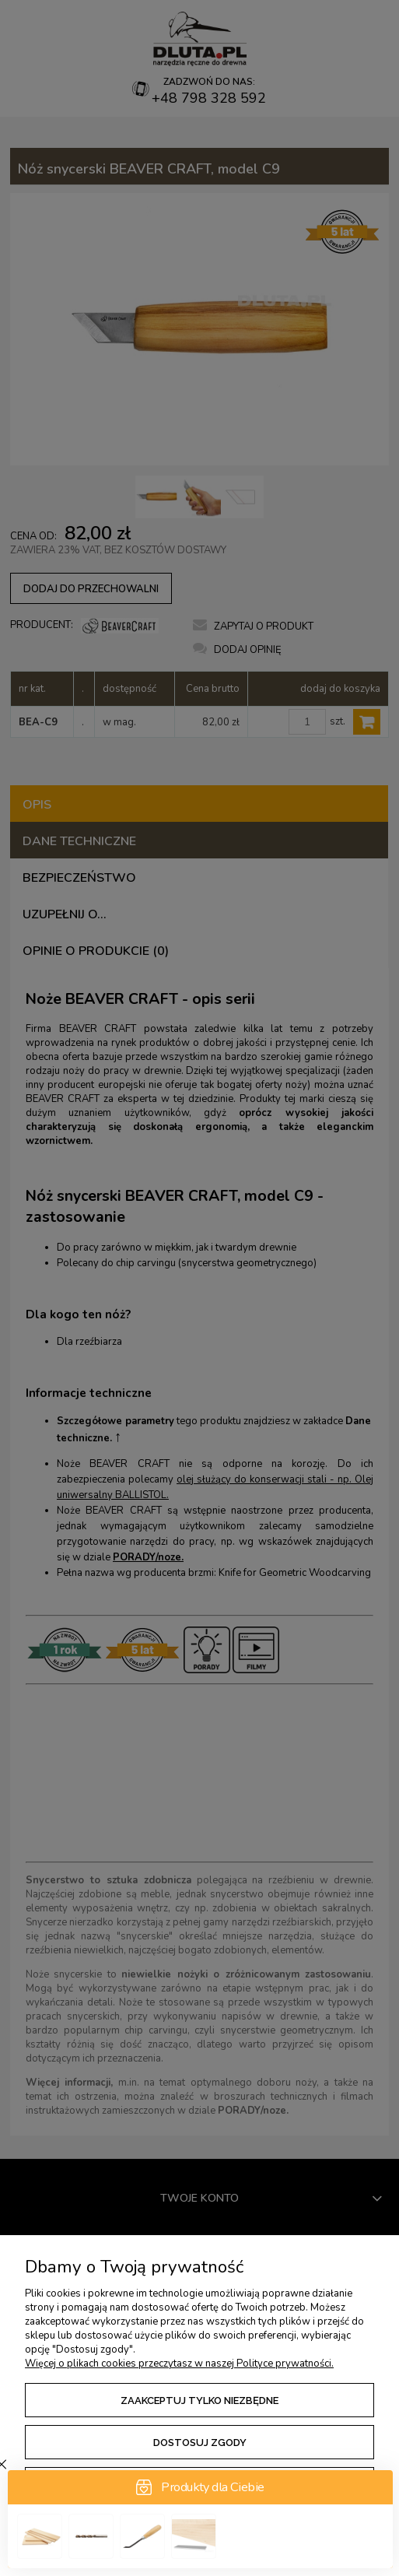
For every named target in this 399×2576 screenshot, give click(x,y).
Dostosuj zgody (200, 2442)
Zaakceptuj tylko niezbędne (199, 2400)
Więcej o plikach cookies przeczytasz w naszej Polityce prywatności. (179, 2364)
